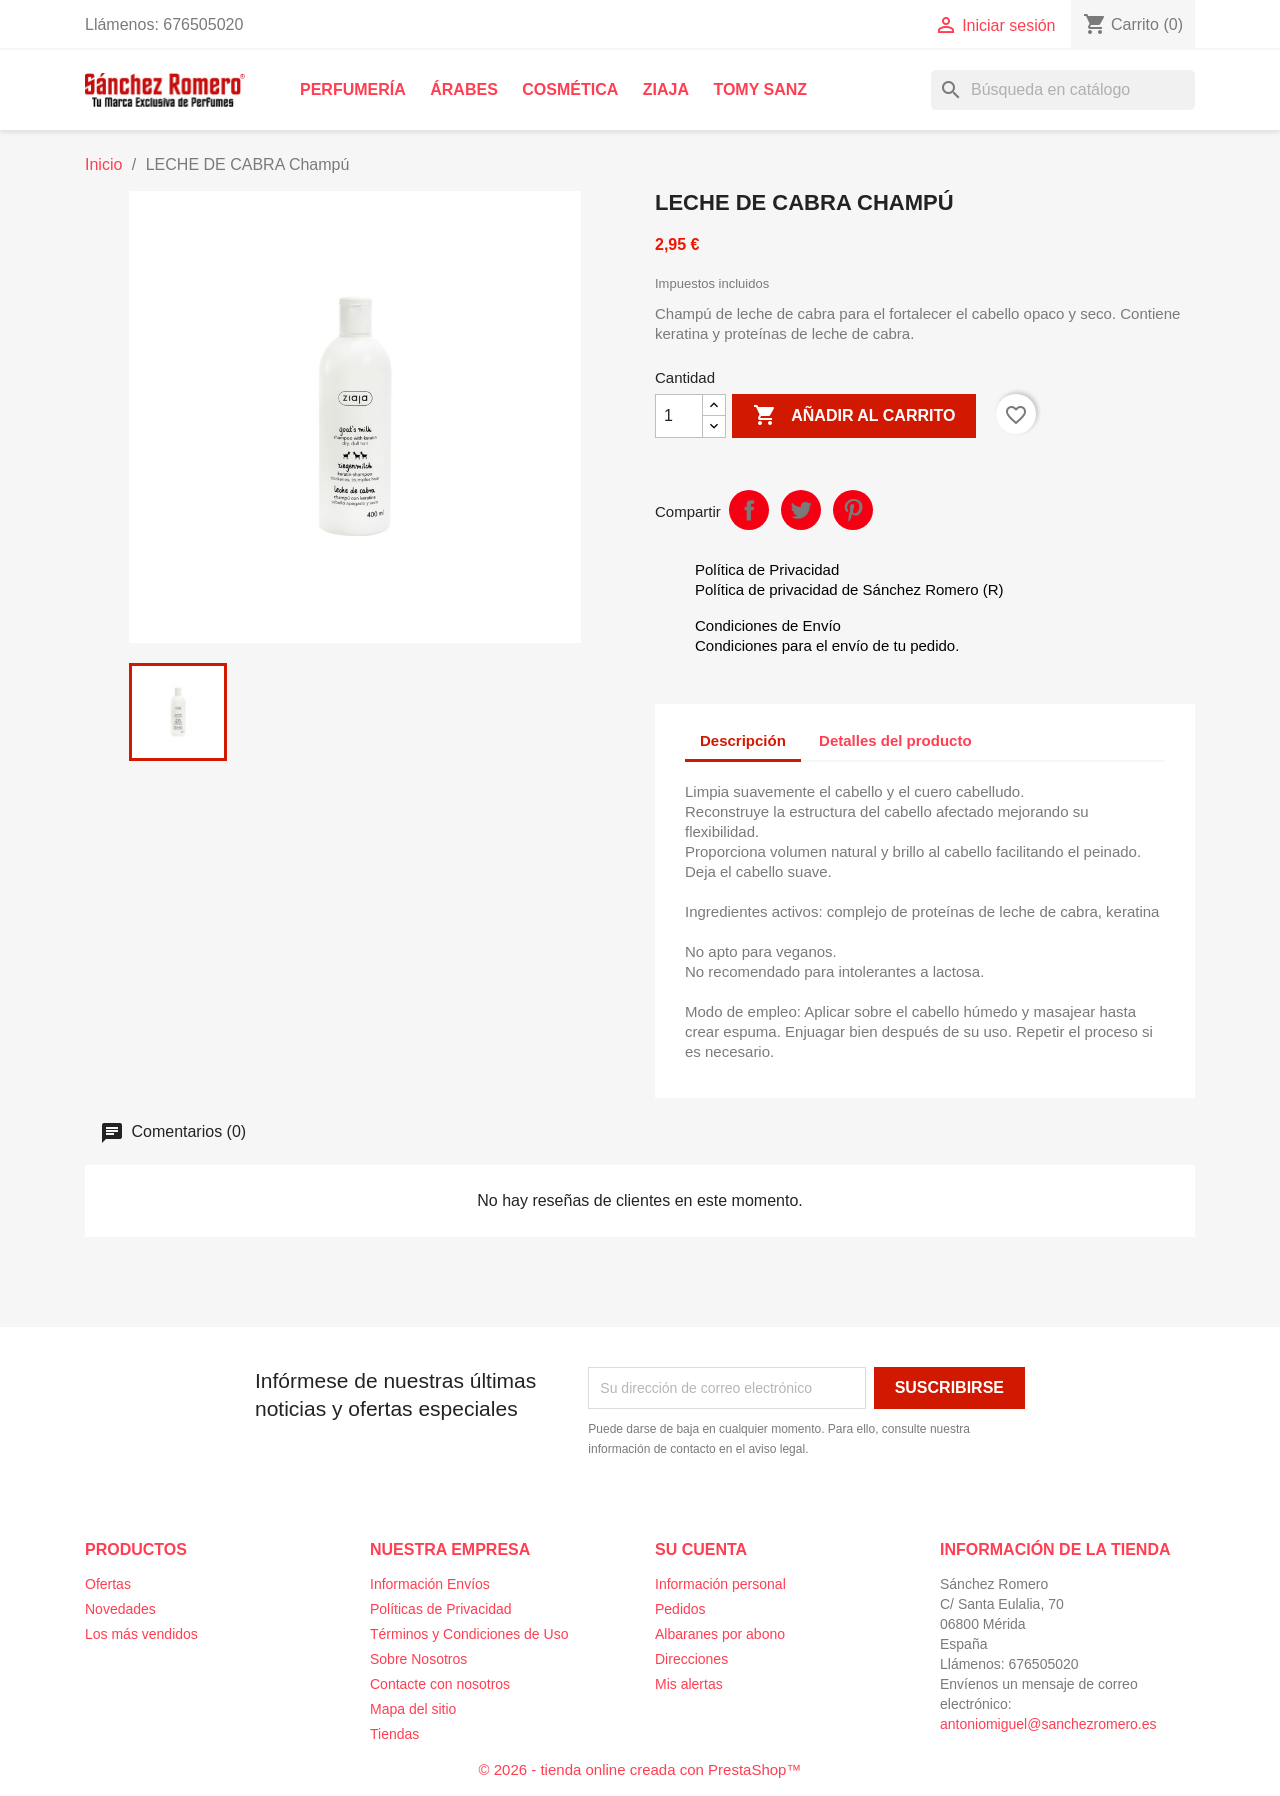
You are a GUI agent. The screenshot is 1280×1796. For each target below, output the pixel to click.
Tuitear (801, 510)
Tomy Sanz (760, 89)
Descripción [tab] (743, 740)
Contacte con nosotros (440, 1684)
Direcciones (691, 1659)
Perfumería (353, 89)
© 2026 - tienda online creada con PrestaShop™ (640, 1769)
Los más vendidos (141, 1634)
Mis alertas (689, 1684)
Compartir (749, 510)
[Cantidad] (679, 416)
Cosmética (570, 89)
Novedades (120, 1609)
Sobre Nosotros (418, 1659)
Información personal (720, 1584)
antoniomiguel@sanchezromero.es (1048, 1724)
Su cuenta (701, 1549)
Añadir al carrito (854, 416)
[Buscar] (1063, 90)
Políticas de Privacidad (441, 1609)
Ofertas (108, 1584)
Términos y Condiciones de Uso (469, 1634)
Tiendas (394, 1734)
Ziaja (666, 89)
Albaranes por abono (720, 1634)
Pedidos (680, 1609)
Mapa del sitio (413, 1709)
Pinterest (853, 510)
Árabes (464, 89)
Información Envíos (430, 1584)
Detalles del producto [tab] (895, 740)
